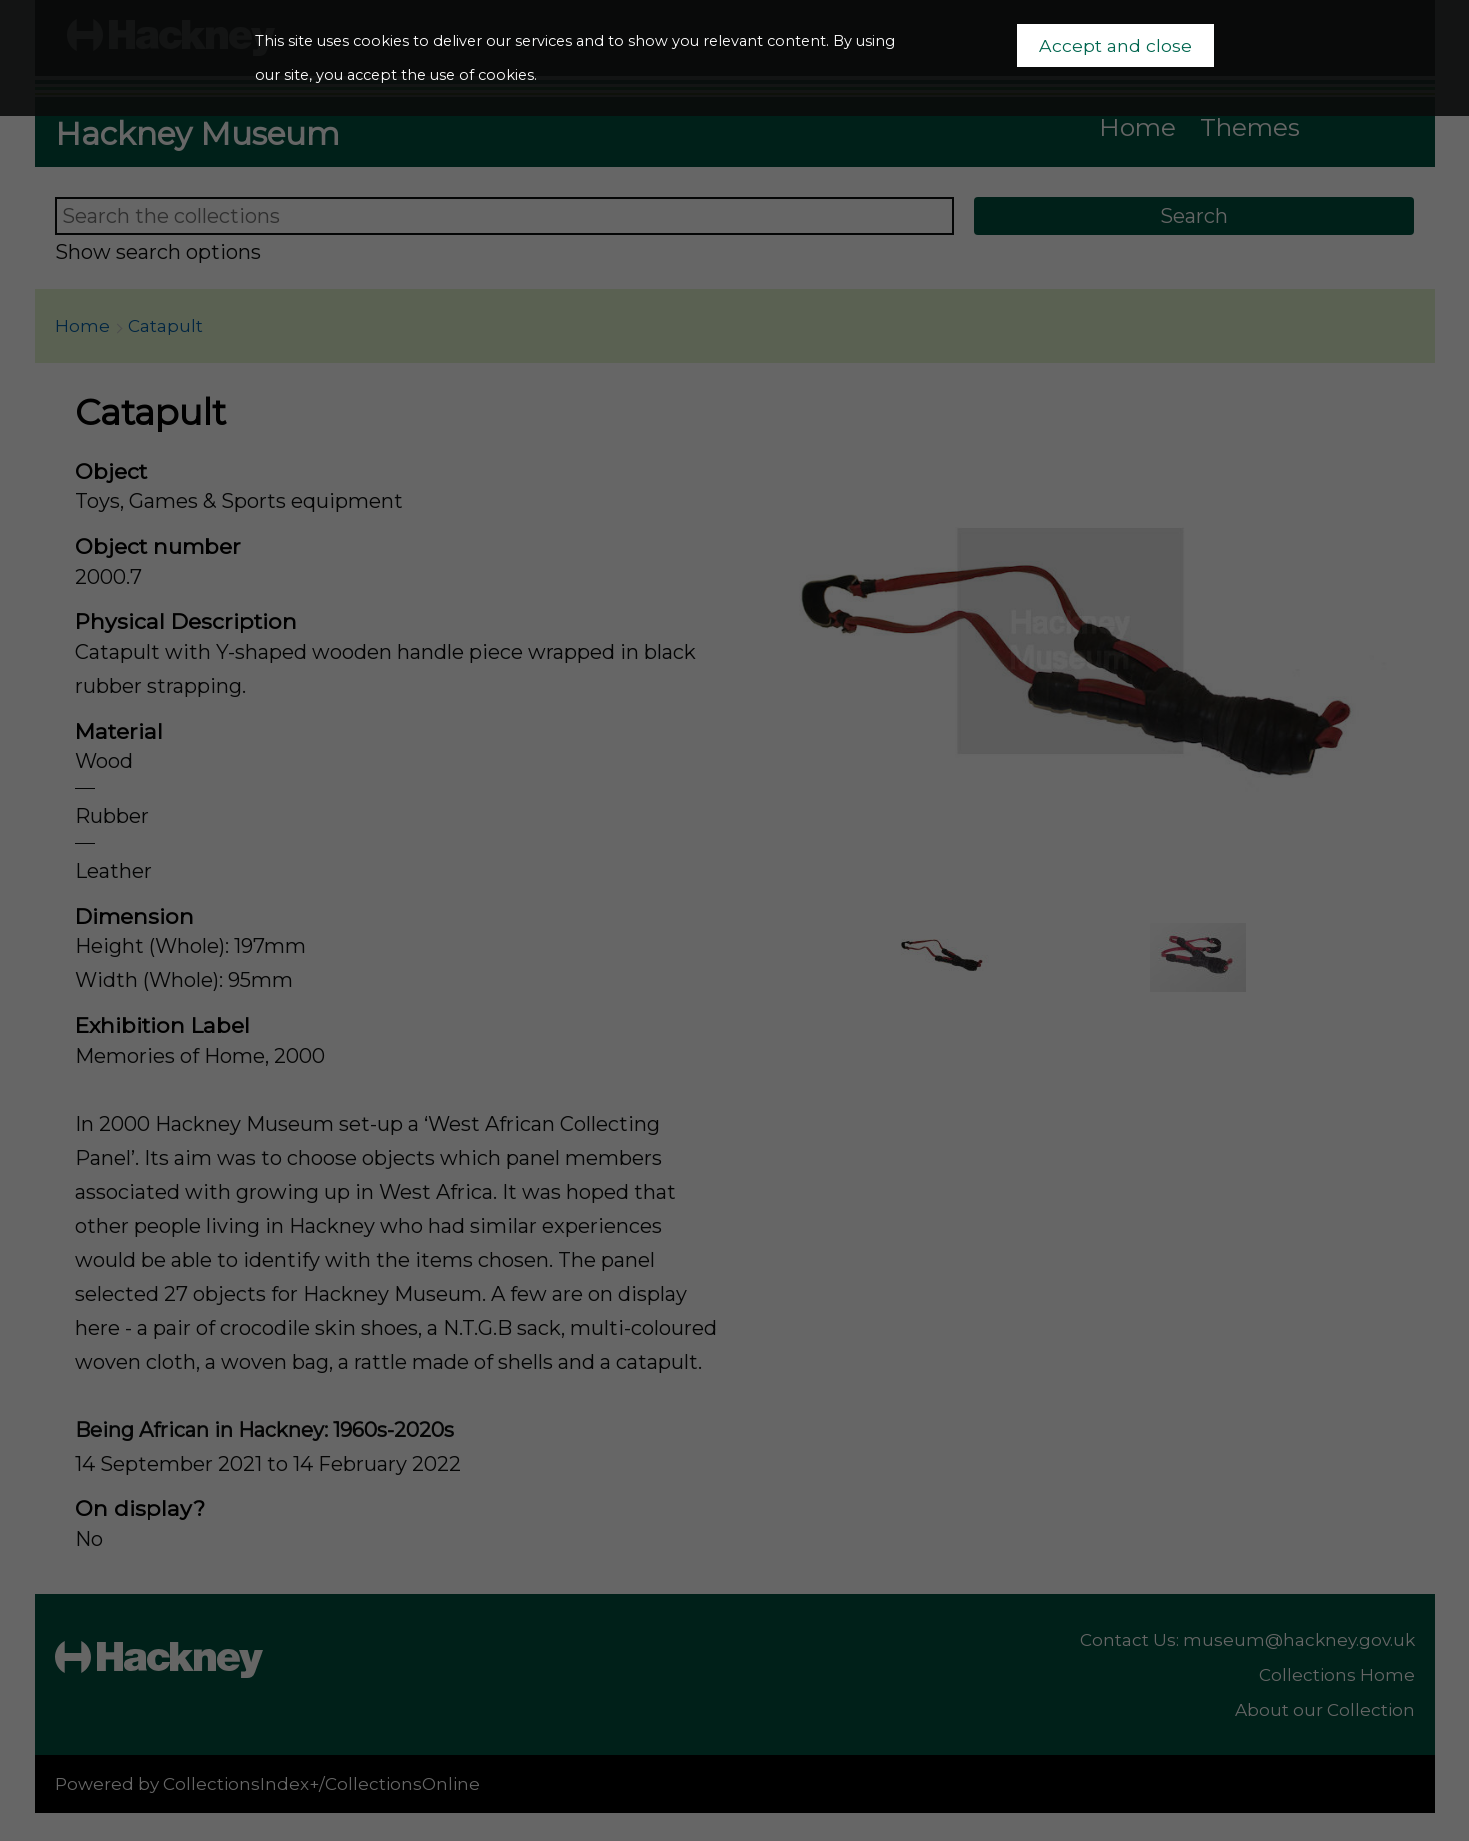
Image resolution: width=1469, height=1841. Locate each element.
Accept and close (1115, 45)
